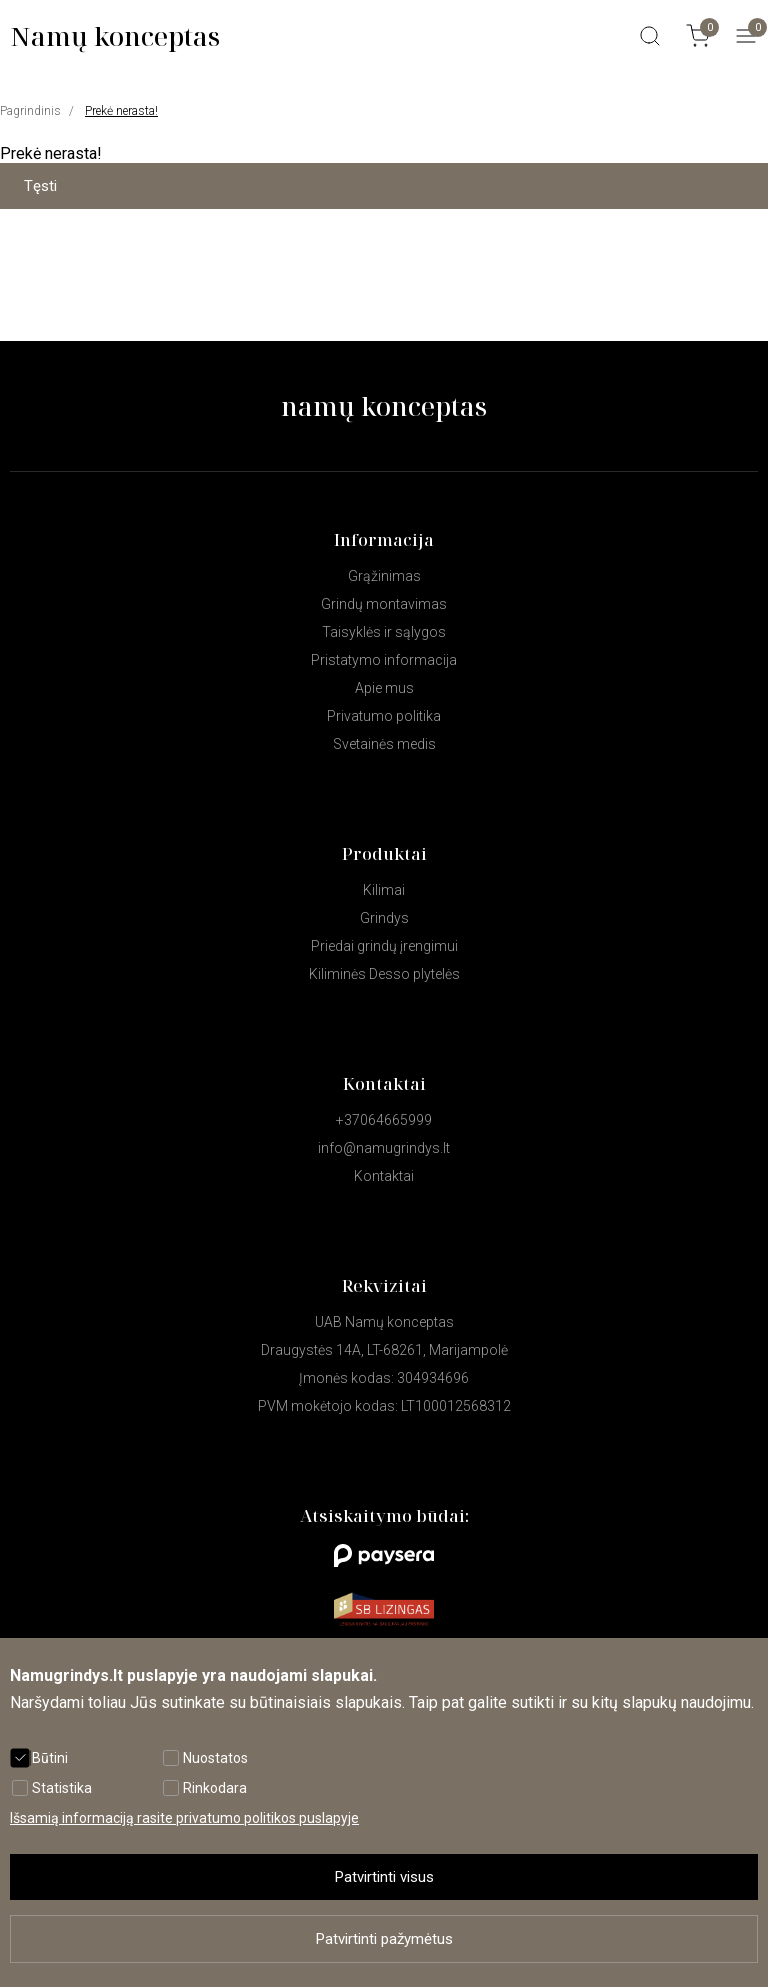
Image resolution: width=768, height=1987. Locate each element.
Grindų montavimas (384, 604)
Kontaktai (384, 1176)
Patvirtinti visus (384, 1877)
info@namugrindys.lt (384, 1148)
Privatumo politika (384, 716)
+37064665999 (384, 1120)
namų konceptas (384, 406)
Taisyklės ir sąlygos (384, 632)
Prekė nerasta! (121, 111)
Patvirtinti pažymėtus (384, 1939)
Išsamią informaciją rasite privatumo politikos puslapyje (184, 1818)
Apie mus (384, 688)
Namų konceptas (115, 36)
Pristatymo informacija (384, 660)
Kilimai (384, 890)
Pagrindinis (30, 111)
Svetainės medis (384, 744)
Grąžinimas (384, 576)
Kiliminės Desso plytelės (384, 974)
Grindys (384, 918)
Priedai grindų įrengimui (384, 946)
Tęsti (40, 186)
